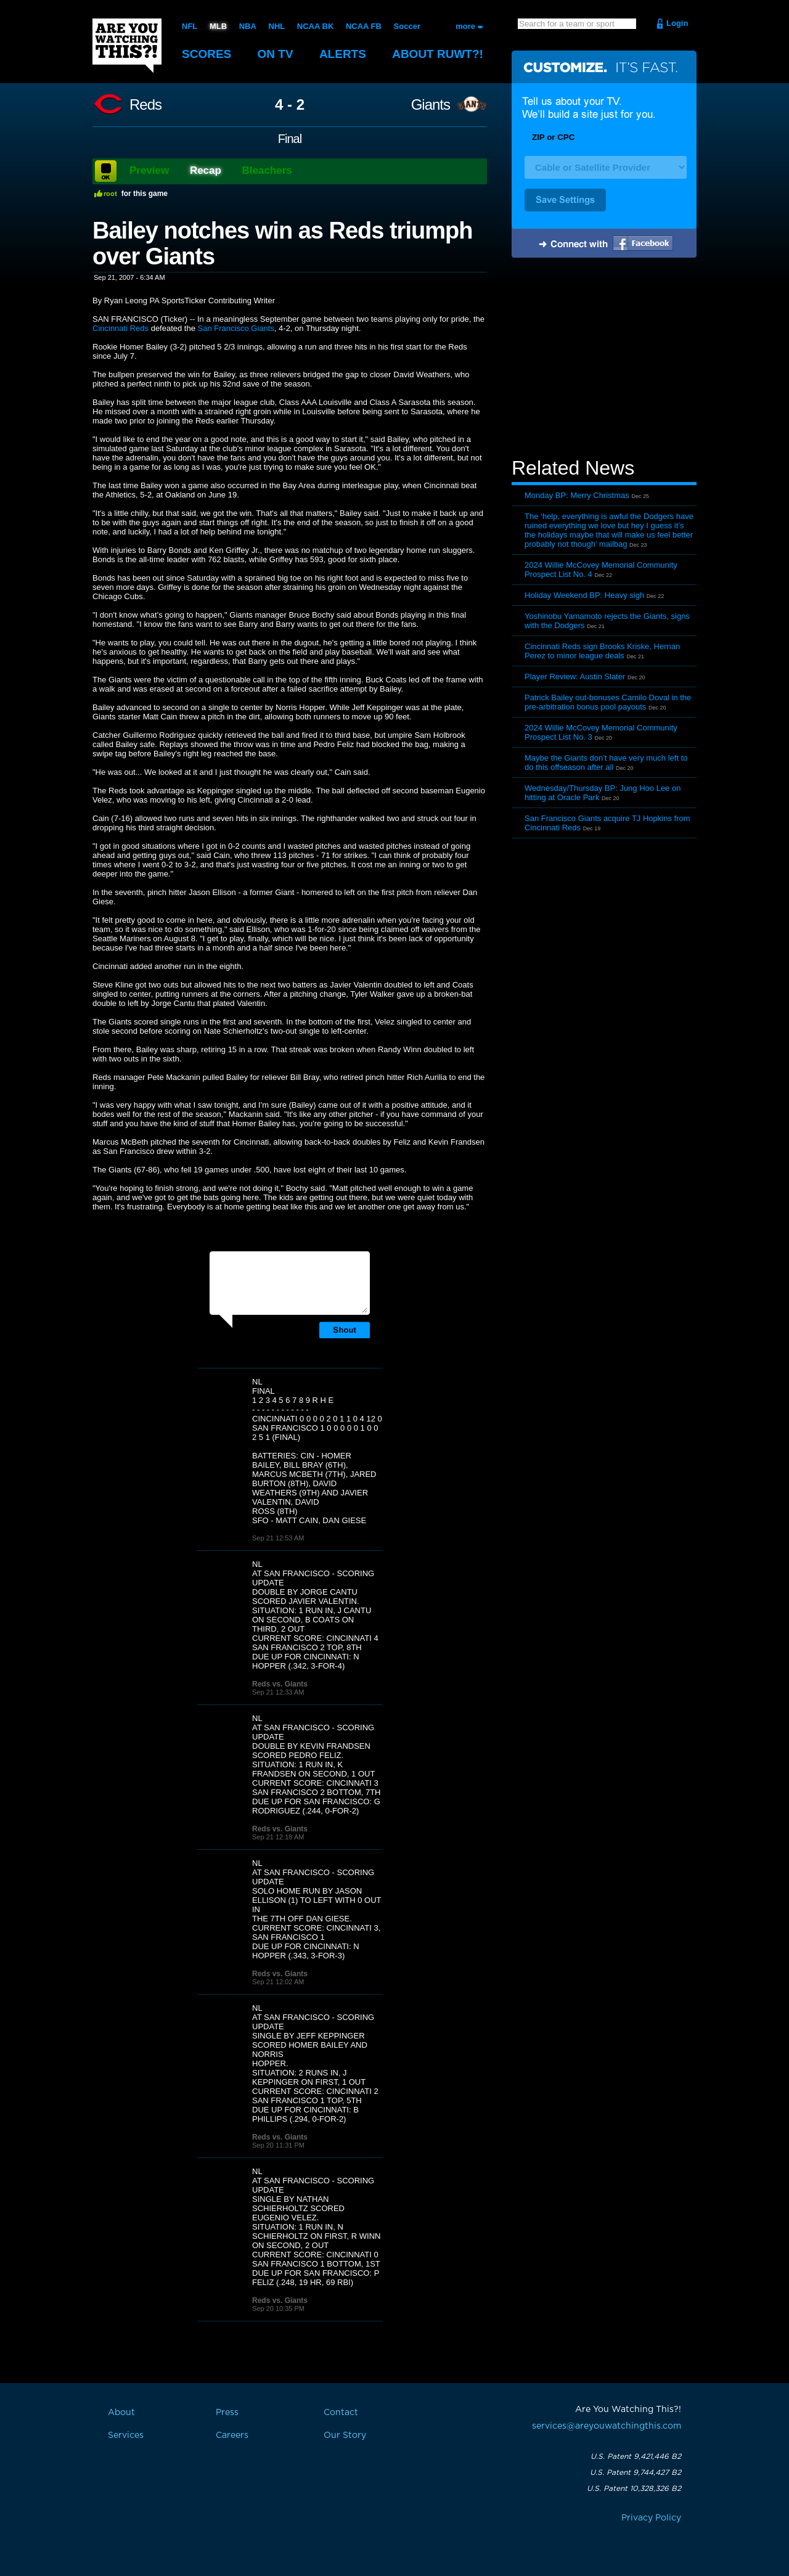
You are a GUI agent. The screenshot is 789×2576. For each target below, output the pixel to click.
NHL (277, 26)
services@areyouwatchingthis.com (606, 2426)
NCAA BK (315, 26)
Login (677, 23)
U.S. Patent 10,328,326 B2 (634, 2488)
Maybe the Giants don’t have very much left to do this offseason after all (606, 762)
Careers (232, 2435)
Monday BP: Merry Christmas (577, 495)
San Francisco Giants (236, 328)
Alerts (342, 53)
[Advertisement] (604, 359)
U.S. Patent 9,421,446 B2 (636, 2456)
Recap (205, 170)
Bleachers (267, 170)
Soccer (407, 26)
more (465, 26)
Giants (430, 104)
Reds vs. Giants (280, 1684)
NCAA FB (364, 26)
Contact (341, 2412)
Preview (149, 170)
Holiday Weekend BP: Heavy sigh (584, 595)
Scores (206, 53)
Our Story (345, 2435)
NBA (247, 26)
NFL (189, 26)
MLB (218, 26)
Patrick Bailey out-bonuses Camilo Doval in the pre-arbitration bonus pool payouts (608, 702)
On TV (275, 53)
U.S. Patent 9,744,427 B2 (635, 2472)
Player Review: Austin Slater (575, 676)
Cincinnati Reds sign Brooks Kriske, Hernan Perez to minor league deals (602, 651)
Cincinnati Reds (120, 328)
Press (227, 2412)
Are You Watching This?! (126, 45)
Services (126, 2435)
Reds (145, 104)
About (437, 53)
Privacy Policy (651, 2518)
